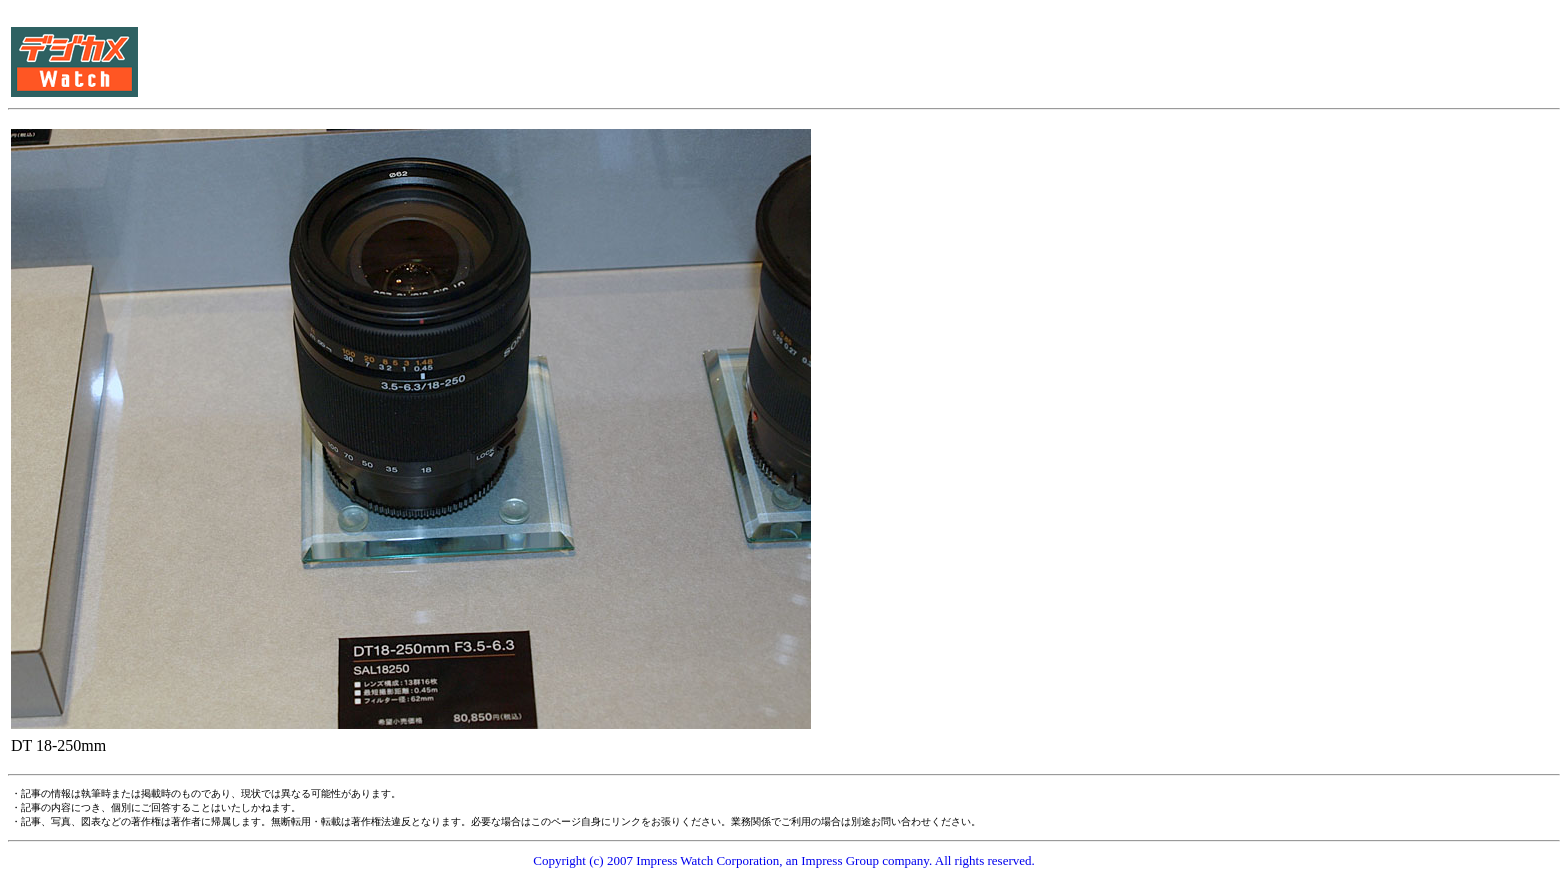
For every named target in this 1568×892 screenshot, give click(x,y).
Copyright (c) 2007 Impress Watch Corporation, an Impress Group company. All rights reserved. (784, 860)
